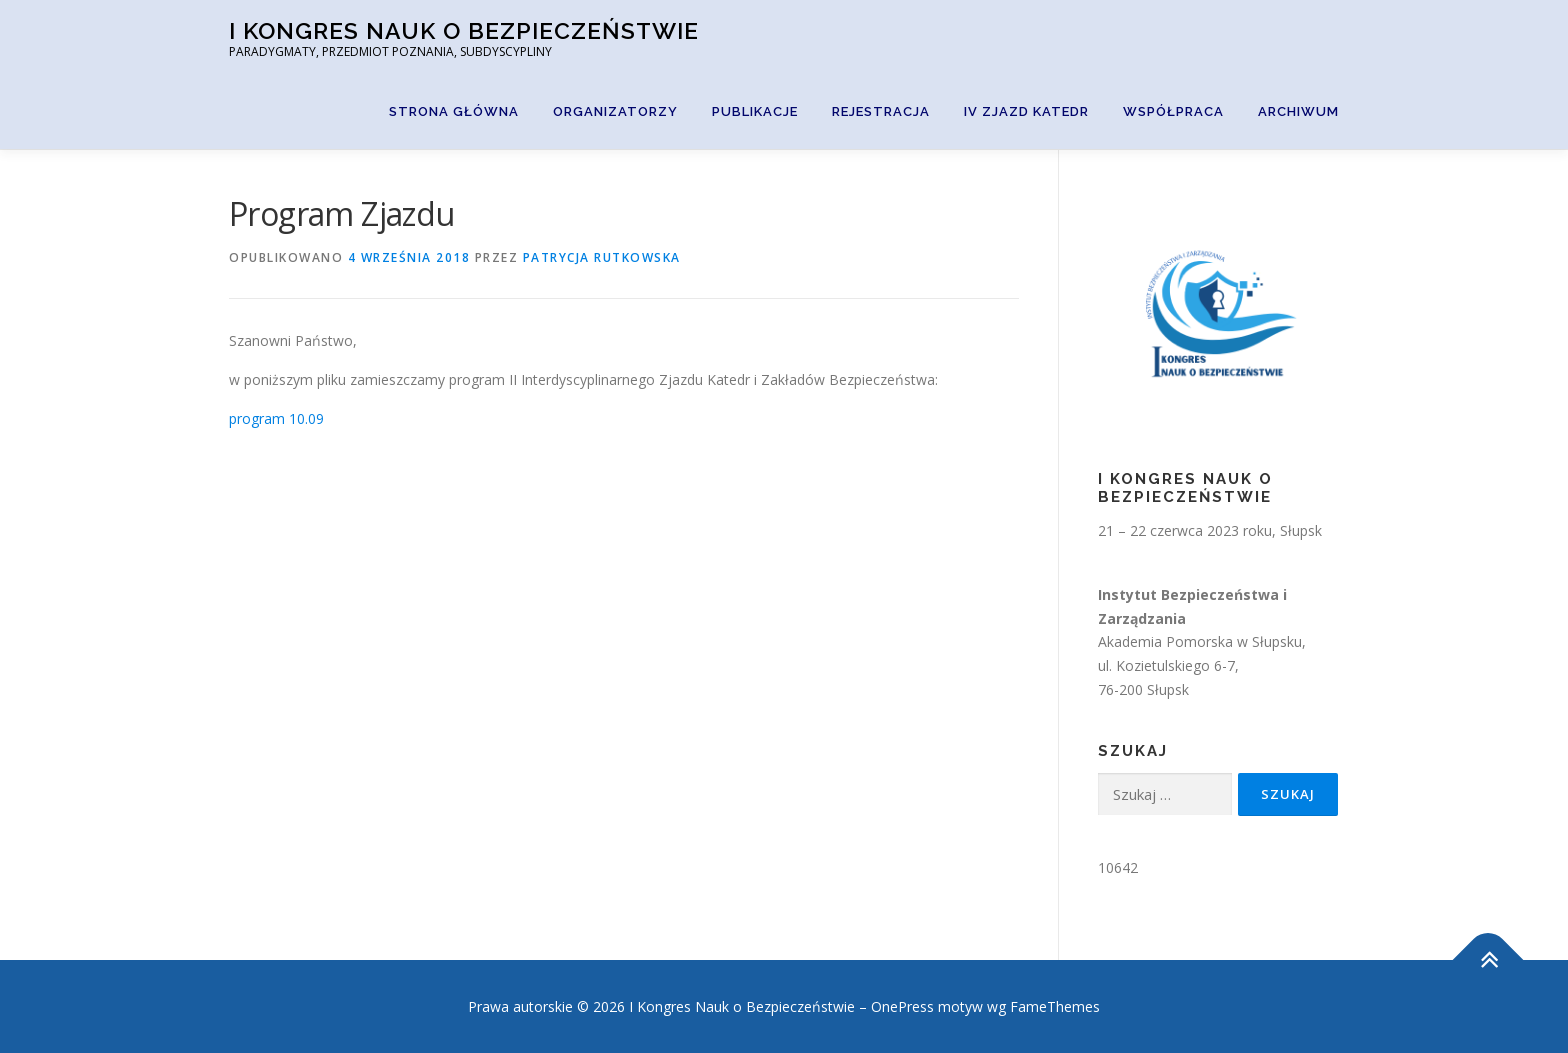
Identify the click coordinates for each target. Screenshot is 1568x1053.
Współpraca (1173, 111)
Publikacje (755, 111)
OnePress (902, 1006)
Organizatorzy (615, 111)
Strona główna (454, 111)
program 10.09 (276, 418)
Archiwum (1298, 111)
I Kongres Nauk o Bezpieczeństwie (464, 30)
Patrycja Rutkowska (602, 257)
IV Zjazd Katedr (1026, 111)
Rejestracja (881, 111)
